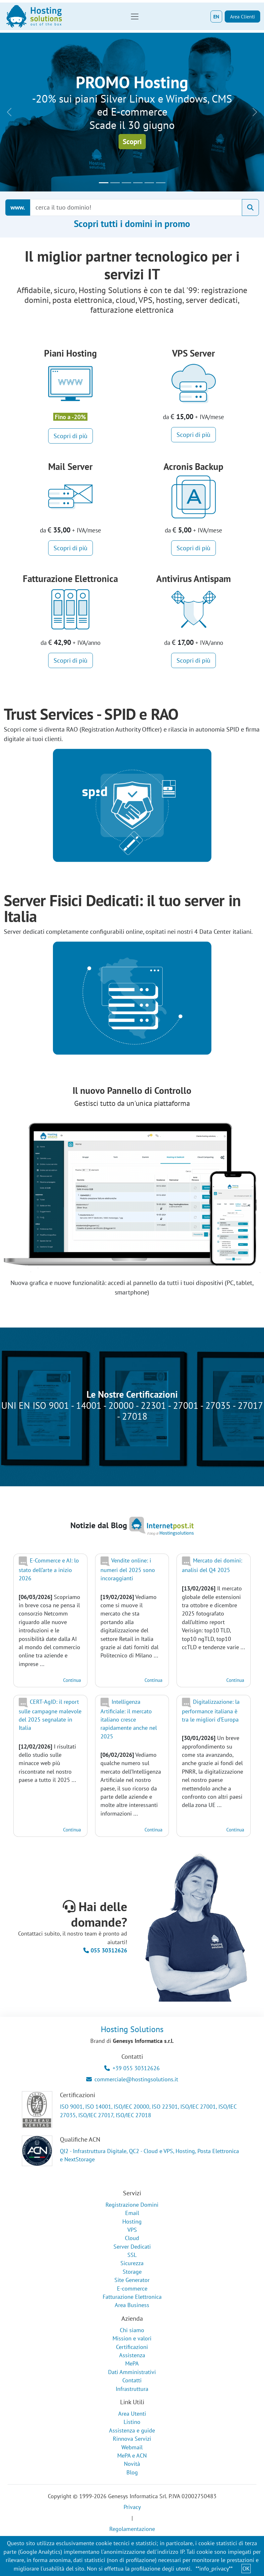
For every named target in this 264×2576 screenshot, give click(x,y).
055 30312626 (105, 1950)
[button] (9, 112)
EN (216, 16)
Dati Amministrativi (132, 2372)
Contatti (132, 2380)
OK (246, 2568)
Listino (132, 2421)
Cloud (132, 2238)
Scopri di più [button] (70, 436)
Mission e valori (132, 2338)
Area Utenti (132, 2413)
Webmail (132, 2447)
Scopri (132, 141)
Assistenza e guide (132, 2430)
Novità (132, 2463)
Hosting (132, 2221)
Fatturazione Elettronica (132, 2296)
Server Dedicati (132, 2246)
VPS (132, 2229)
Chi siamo (132, 2330)
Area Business (132, 2305)
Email (132, 2213)
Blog (132, 2472)
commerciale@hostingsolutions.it (132, 2079)
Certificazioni (132, 2347)
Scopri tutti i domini (132, 224)
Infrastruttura (132, 2388)
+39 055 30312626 (132, 2068)
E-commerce (132, 2288)
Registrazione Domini (132, 2204)
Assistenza (132, 2355)
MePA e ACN (132, 2455)
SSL (132, 2254)
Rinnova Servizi (132, 2438)
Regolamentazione (132, 2529)
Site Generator (132, 2280)
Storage (132, 2271)
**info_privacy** (214, 2568)
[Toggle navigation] (134, 16)
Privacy (132, 2507)
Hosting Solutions (132, 2029)
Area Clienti (242, 16)
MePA (132, 2363)
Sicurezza (132, 2263)
